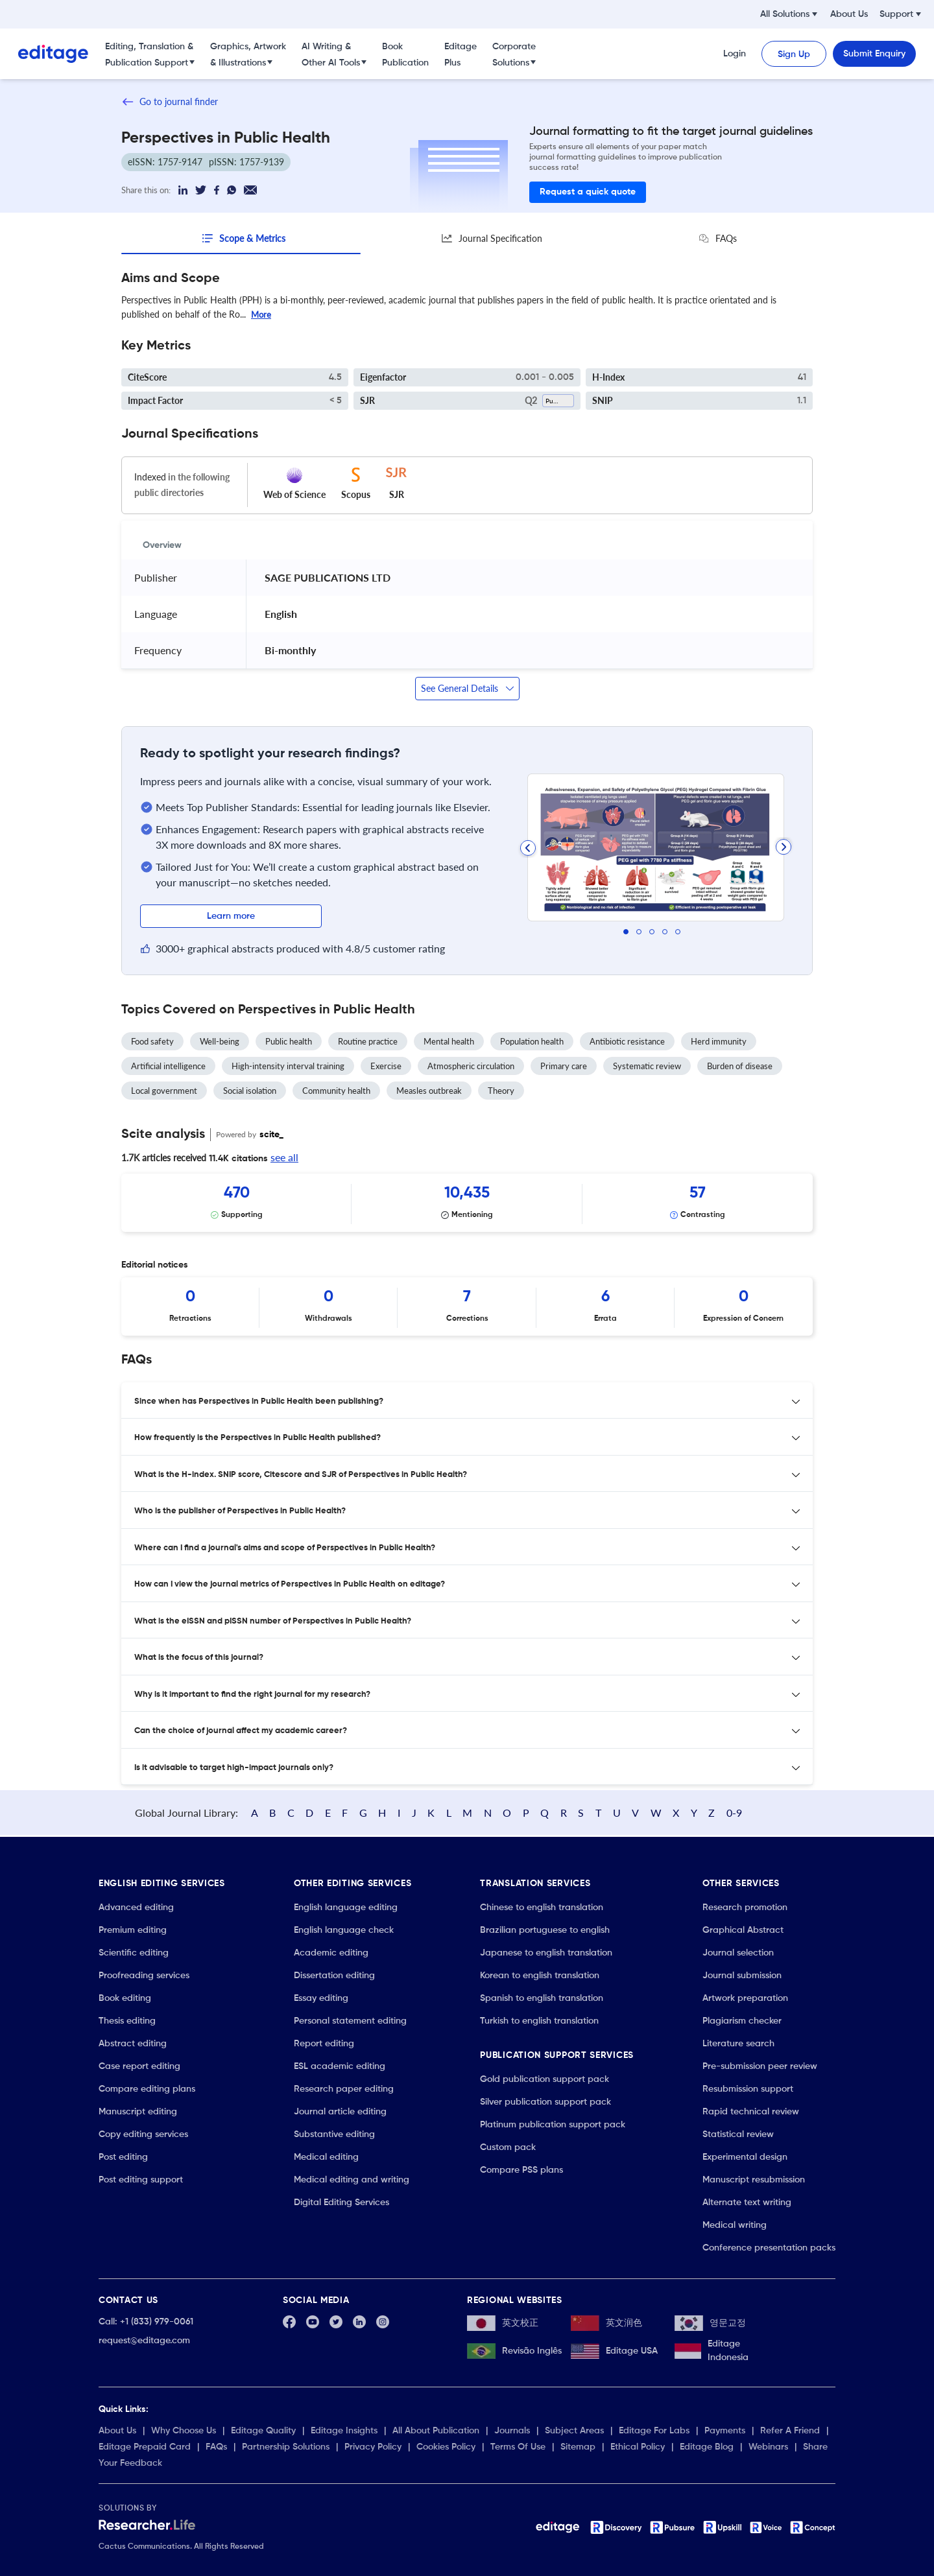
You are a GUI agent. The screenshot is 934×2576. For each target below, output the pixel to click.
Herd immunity (719, 1040)
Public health (288, 1040)
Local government (164, 1090)
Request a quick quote (588, 191)
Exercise (385, 1065)
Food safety (152, 1040)
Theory (501, 1090)
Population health (532, 1040)
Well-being (219, 1040)
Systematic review (647, 1065)
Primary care (563, 1065)
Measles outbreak (429, 1090)
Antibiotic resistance (627, 1040)
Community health (336, 1090)
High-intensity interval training (288, 1065)
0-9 (783, 1807)
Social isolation (249, 1090)
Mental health (449, 1040)
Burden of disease (739, 1065)
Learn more (231, 915)
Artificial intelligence (168, 1065)
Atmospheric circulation (470, 1065)
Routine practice (368, 1040)
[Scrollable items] (467, 1202)
